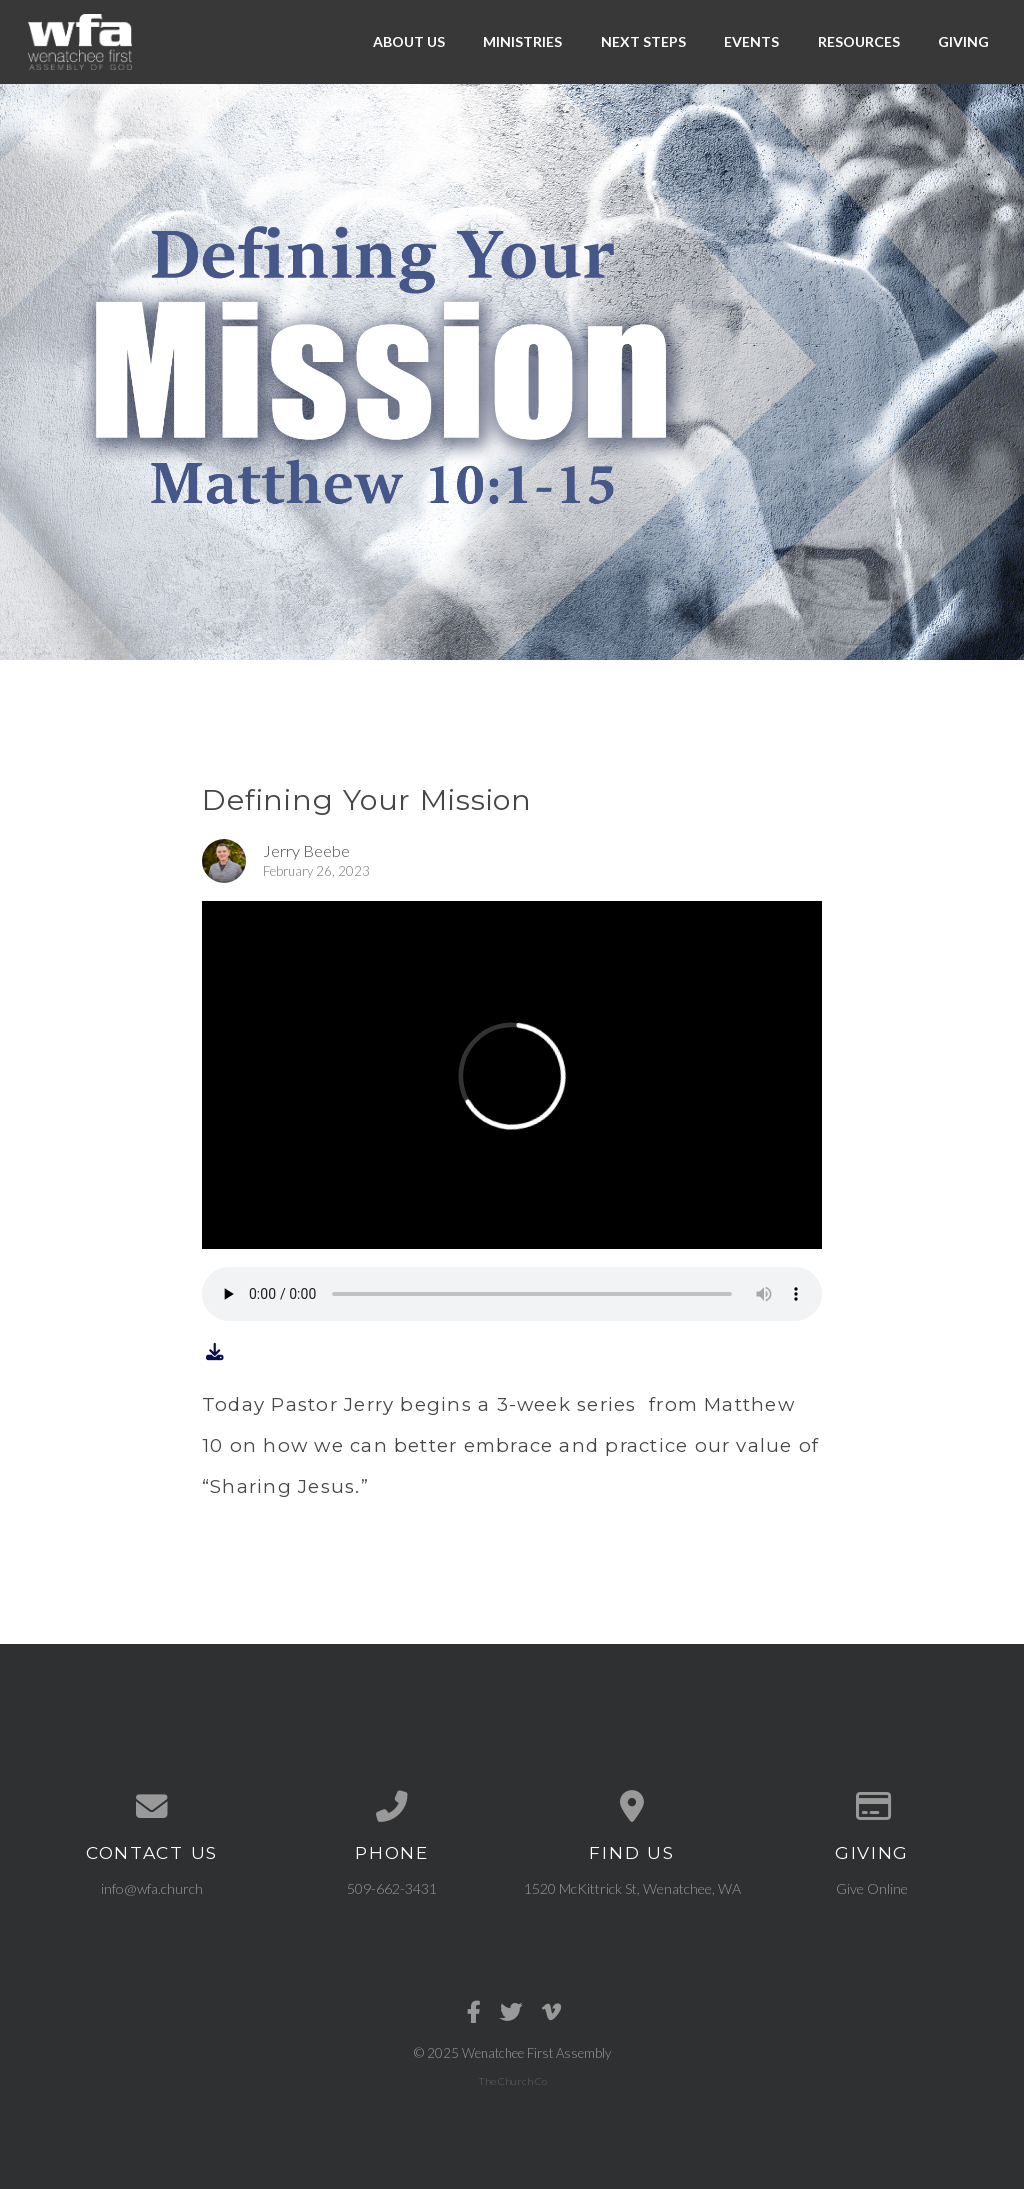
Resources (859, 41)
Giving (963, 41)
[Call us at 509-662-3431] (392, 1807)
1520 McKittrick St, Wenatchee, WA (632, 1888)
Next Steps (643, 41)
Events (751, 41)
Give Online (872, 1888)
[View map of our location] (632, 1807)
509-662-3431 (392, 1888)
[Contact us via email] (152, 1807)
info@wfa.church (152, 1888)
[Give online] (872, 1807)
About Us (409, 41)
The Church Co (512, 2081)
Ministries (522, 41)
